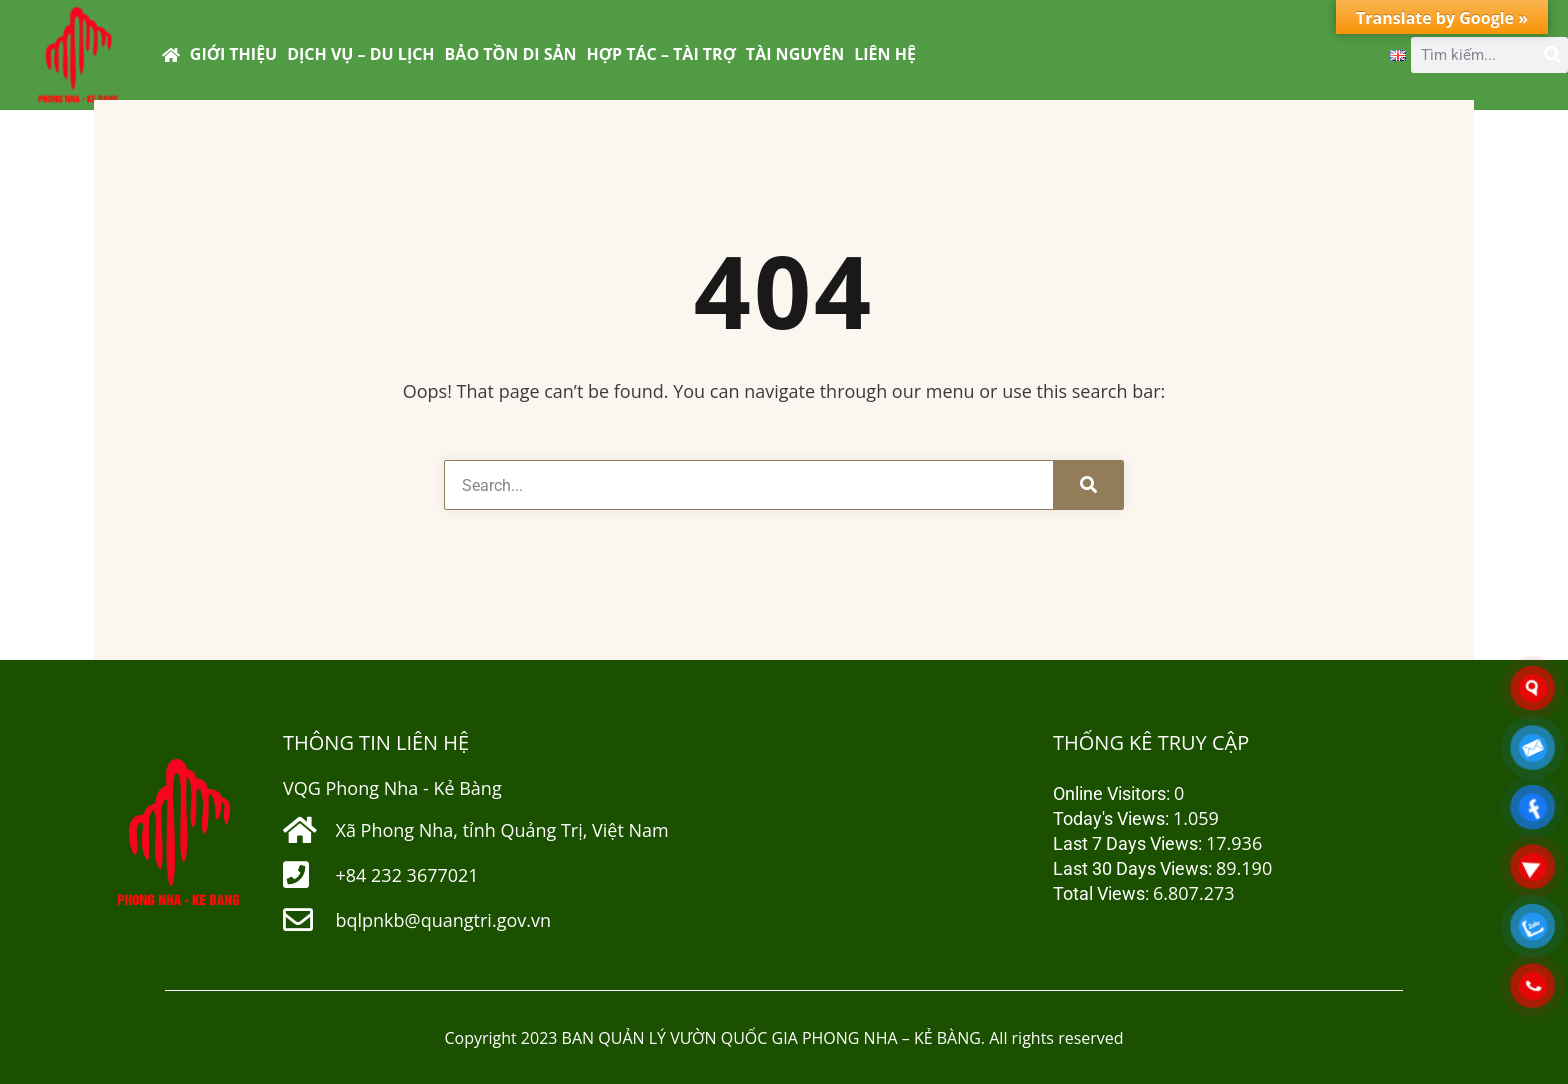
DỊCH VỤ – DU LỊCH (360, 54)
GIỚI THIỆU (233, 54)
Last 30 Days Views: (1134, 868)
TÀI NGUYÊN (795, 54)
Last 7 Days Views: (1129, 843)
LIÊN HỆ (885, 54)
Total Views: (1103, 893)
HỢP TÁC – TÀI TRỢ (661, 54)
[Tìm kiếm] (1550, 55)
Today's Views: (1113, 818)
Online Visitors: (1113, 793)
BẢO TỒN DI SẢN (511, 54)
